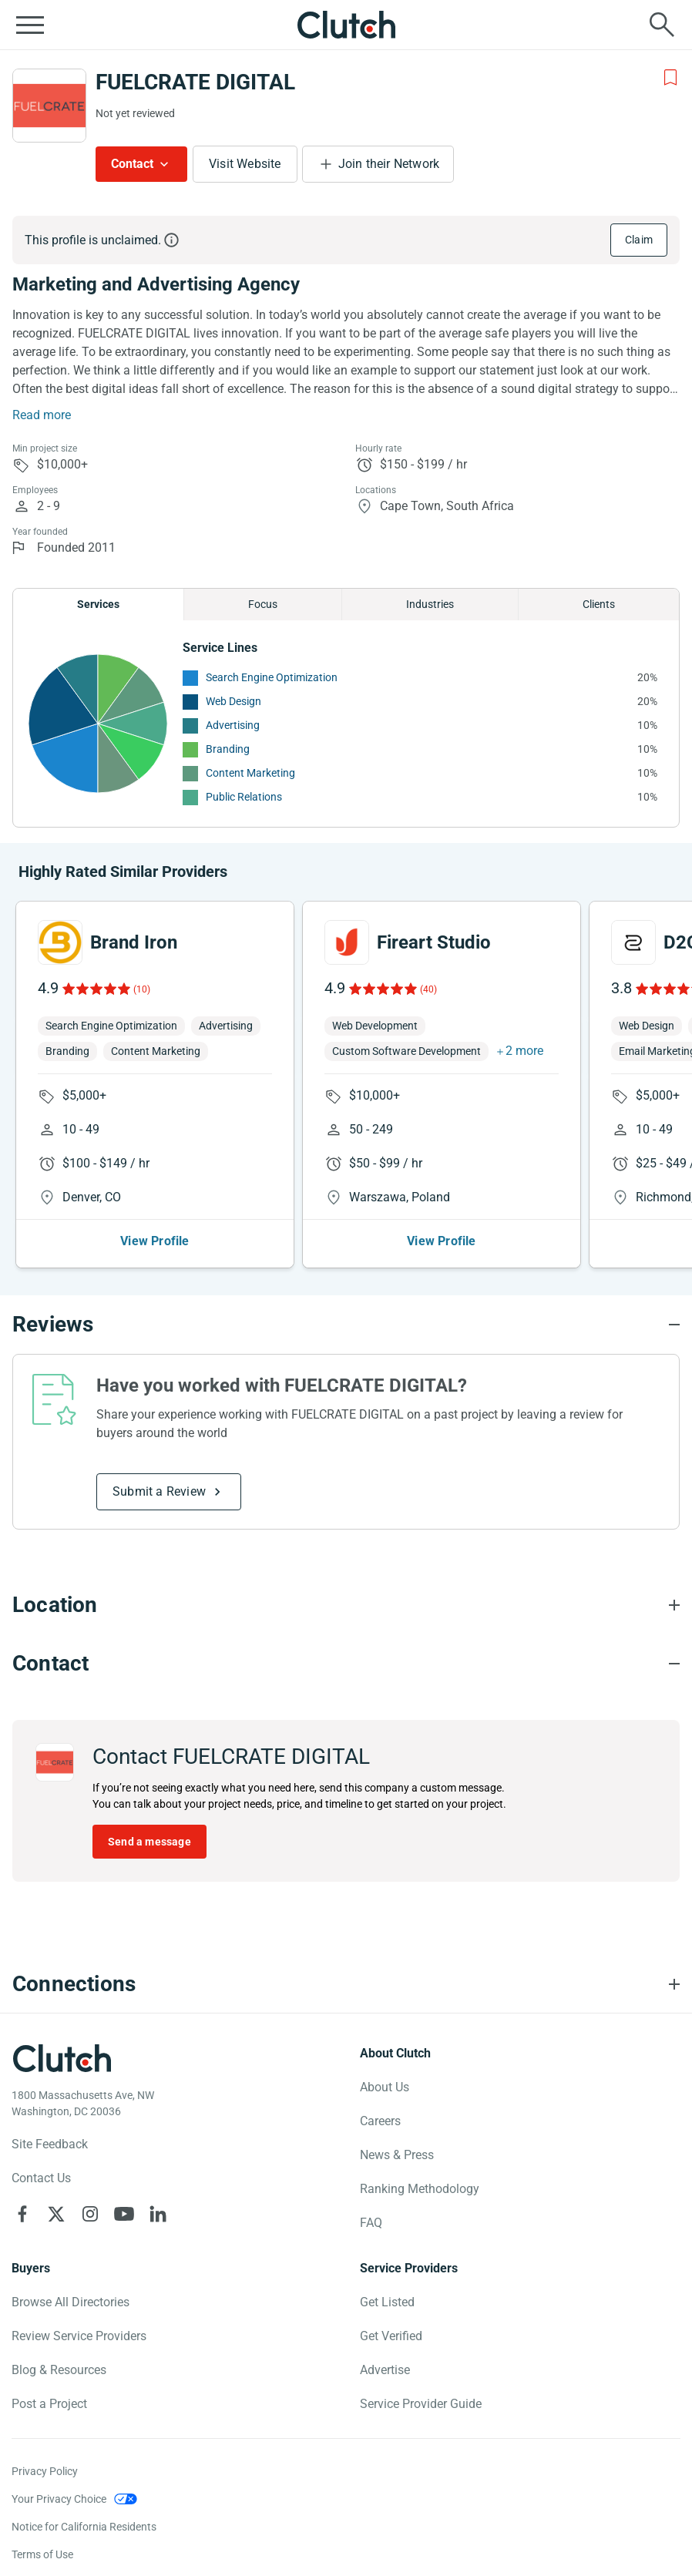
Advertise (385, 2370)
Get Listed (387, 2302)
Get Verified (391, 2336)
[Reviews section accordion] (346, 1324)
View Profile (154, 1241)
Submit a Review (159, 1491)
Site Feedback (50, 2144)
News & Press (397, 2155)
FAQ (371, 2222)
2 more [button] (524, 1050)
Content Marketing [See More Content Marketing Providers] (250, 773)
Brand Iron (133, 942)
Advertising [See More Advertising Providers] (233, 725)
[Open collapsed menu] (30, 24)
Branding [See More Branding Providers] (228, 749)
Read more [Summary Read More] (41, 415)
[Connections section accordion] (346, 1984)
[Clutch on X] (56, 2214)
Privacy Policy (45, 2471)
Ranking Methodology (419, 2188)
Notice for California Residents (84, 2527)
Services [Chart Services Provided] (98, 604)
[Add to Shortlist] (670, 78)
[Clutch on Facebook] (22, 2214)
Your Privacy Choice (59, 2499)
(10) (141, 989)
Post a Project (49, 2403)
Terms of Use (42, 2554)
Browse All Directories (70, 2302)
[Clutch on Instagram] (90, 2214)
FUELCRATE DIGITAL (195, 82)
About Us (384, 2087)
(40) (428, 989)
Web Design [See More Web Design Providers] (233, 701)
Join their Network (389, 163)
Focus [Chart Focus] (262, 604)
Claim (639, 239)
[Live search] (661, 24)
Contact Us (41, 2178)
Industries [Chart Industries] (430, 604)
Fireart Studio (434, 942)
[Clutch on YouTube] (124, 2214)
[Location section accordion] (346, 1605)
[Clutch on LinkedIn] (158, 2214)
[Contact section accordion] (346, 1663)
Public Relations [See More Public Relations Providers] (244, 797)
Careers (380, 2121)
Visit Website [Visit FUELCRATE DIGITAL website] (245, 163)
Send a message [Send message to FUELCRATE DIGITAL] (149, 1841)
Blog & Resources (59, 2370)
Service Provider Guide (421, 2403)
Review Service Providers (79, 2336)
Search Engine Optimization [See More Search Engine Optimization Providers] (272, 677)
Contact (132, 163)
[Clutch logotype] (62, 2058)
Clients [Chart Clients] (599, 604)
